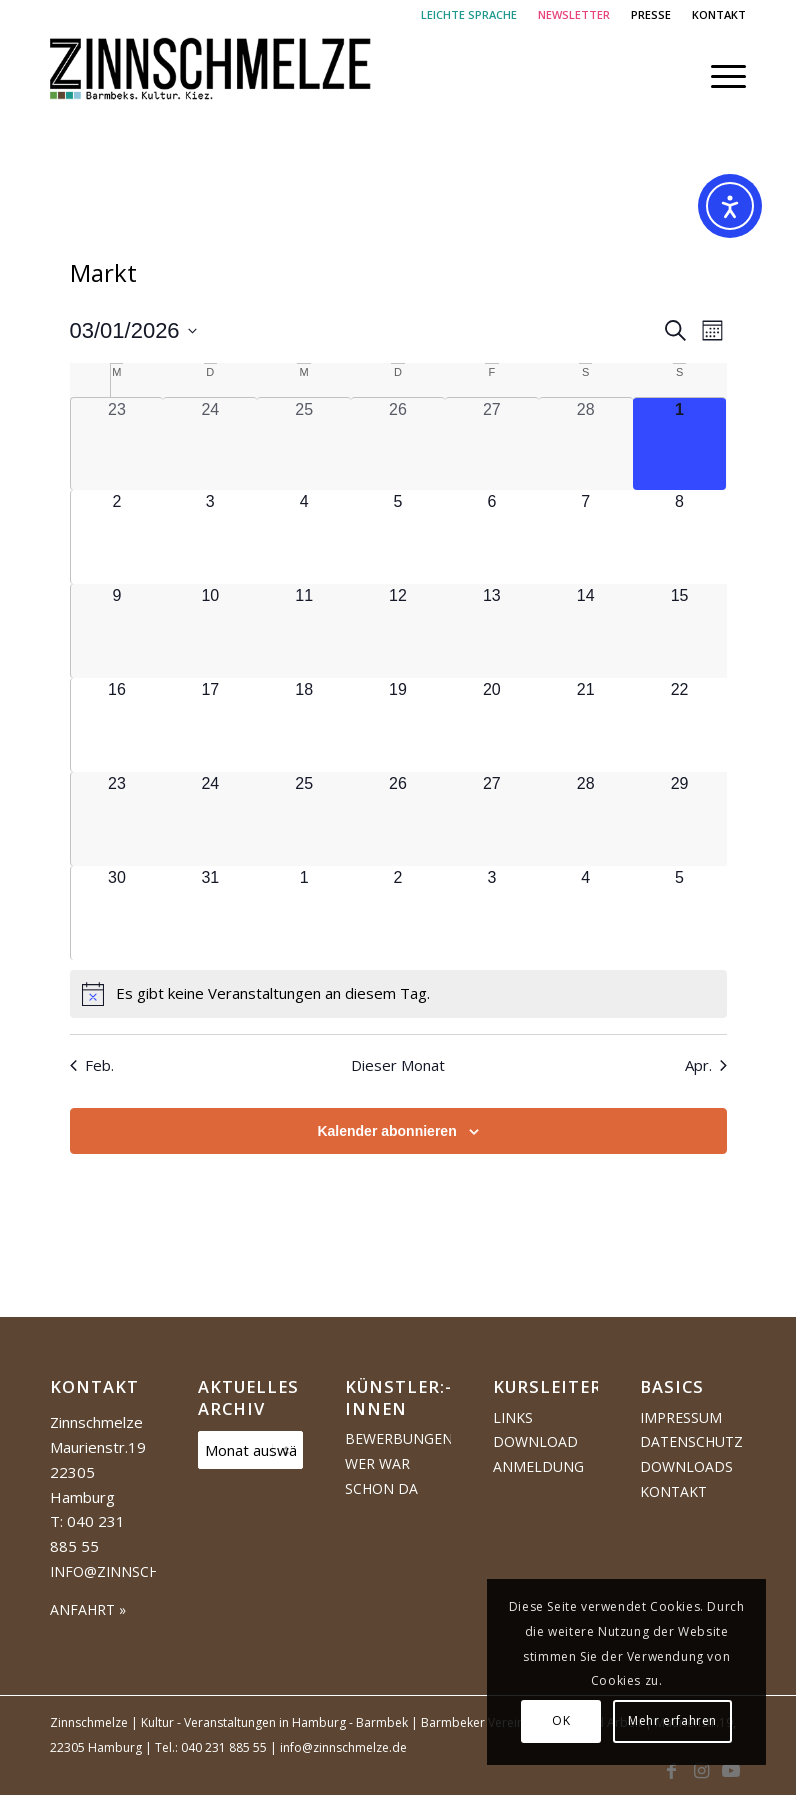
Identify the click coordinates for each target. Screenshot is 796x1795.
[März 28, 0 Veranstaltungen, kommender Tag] (586, 819)
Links (513, 1417)
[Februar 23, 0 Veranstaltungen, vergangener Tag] (117, 444)
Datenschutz (691, 1441)
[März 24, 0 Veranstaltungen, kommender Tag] (210, 819)
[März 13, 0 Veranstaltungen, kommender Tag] (492, 631)
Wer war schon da (381, 1476)
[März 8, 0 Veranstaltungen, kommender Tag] (680, 537)
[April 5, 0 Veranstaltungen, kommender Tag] (680, 913)
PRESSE (651, 14)
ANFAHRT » (88, 1609)
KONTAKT (719, 14)
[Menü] (718, 76)
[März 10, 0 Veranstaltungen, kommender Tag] (210, 631)
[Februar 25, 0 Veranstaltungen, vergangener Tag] (304, 444)
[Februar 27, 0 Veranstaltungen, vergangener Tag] (492, 444)
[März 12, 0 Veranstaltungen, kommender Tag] (398, 631)
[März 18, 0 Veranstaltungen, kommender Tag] (304, 725)
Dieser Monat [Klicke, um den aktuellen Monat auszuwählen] (398, 1065)
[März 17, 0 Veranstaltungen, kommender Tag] (210, 725)
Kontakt (673, 1491)
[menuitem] (469, 15)
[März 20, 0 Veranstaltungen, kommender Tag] (492, 725)
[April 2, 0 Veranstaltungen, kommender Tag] (398, 913)
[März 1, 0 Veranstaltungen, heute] (680, 444)
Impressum (681, 1417)
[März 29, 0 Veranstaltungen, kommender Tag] (680, 819)
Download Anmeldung (538, 1454)
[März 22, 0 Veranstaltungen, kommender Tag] (680, 725)
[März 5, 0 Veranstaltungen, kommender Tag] (398, 537)
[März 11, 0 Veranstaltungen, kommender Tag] (304, 631)
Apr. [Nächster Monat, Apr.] (706, 1065)
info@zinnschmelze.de (138, 1571)
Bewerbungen (398, 1438)
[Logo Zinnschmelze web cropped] (211, 76)
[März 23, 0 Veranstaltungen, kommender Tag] (117, 819)
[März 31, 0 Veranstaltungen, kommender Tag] (210, 913)
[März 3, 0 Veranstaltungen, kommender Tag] (210, 537)
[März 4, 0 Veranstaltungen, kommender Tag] (304, 537)
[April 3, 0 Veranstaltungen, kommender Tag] (492, 913)
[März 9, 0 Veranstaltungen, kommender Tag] (117, 631)
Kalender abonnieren (386, 1131)
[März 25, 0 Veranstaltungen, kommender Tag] (304, 819)
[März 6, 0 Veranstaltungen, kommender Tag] (492, 537)
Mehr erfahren (672, 1720)
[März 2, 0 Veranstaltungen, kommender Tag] (117, 537)
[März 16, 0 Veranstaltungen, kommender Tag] (117, 725)
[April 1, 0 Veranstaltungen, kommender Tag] (304, 913)
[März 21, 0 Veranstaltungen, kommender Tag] (586, 725)
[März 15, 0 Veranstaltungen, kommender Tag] (680, 631)
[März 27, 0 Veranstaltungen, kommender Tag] (492, 819)
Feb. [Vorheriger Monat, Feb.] (92, 1065)
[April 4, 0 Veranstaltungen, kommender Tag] (586, 913)
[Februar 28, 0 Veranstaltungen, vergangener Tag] (586, 444)
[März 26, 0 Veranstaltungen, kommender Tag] (398, 819)
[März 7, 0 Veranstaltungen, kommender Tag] (586, 537)
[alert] (398, 994)
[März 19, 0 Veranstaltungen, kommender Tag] (398, 725)
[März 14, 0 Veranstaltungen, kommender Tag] (586, 631)
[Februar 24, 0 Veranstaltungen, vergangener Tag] (210, 444)
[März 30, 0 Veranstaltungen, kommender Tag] (117, 913)
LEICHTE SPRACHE (469, 14)
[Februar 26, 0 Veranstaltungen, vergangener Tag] (398, 444)
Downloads (686, 1466)
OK (561, 1720)
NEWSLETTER (574, 14)
